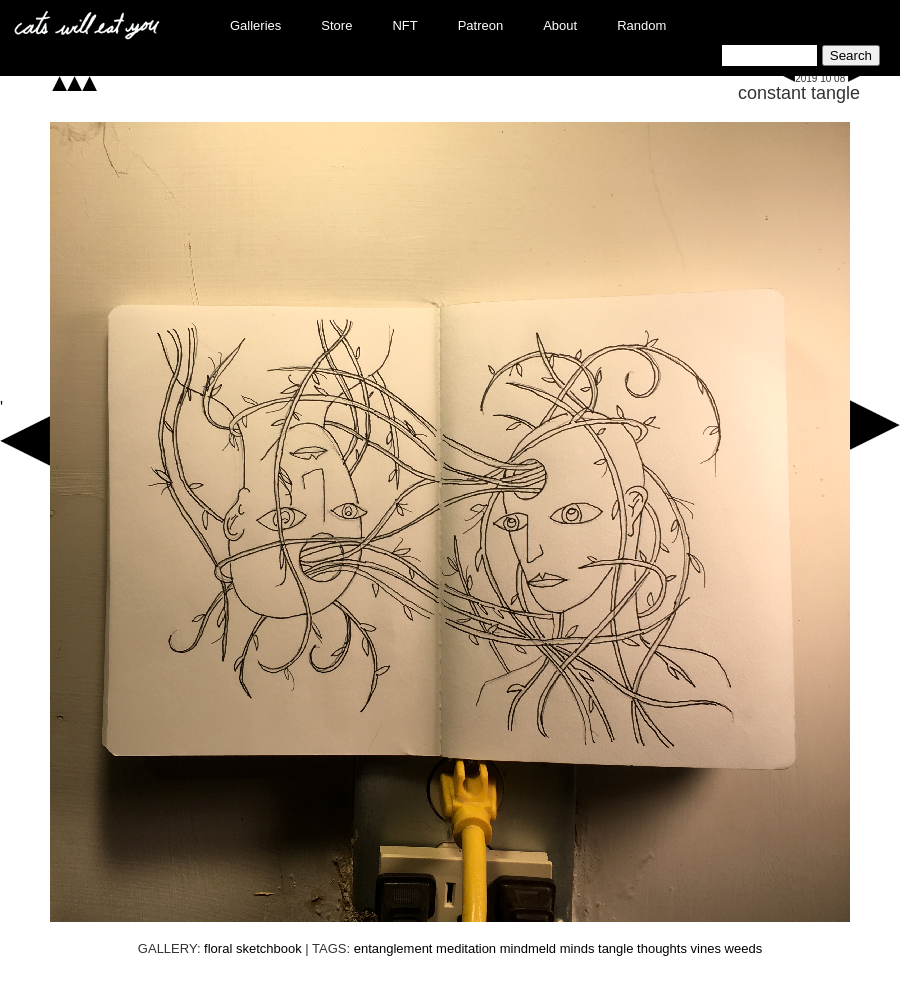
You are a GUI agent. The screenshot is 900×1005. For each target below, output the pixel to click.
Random (641, 25)
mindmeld (528, 948)
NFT (404, 25)
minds (577, 948)
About (560, 25)
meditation (466, 948)
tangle (615, 948)
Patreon (481, 25)
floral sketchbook (253, 948)
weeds (744, 948)
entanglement (393, 948)
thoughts (662, 948)
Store (336, 25)
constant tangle (799, 93)
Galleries (255, 25)
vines (706, 948)
